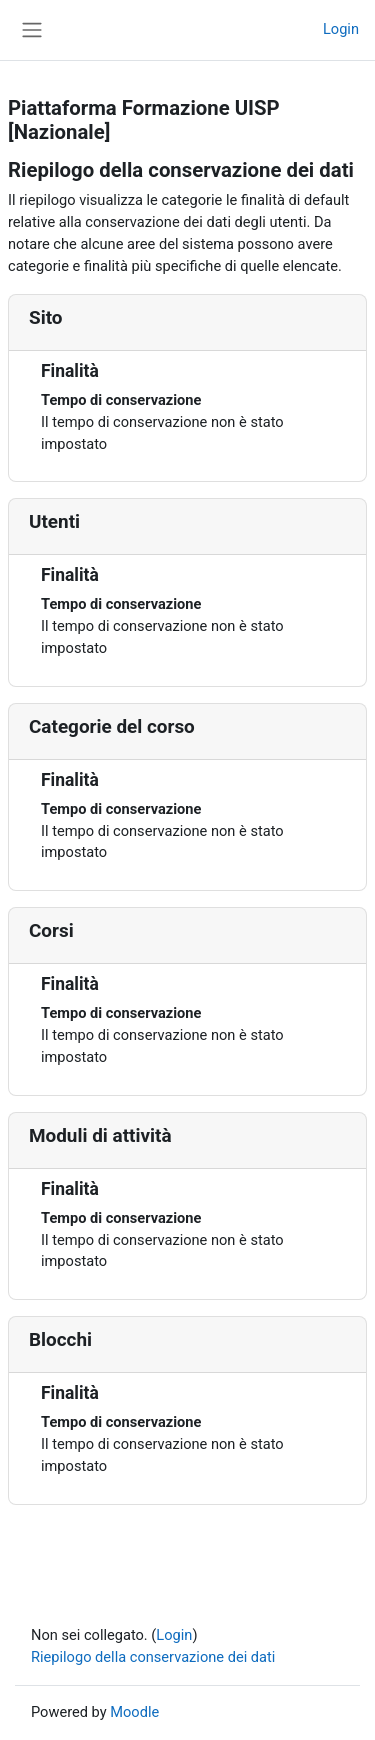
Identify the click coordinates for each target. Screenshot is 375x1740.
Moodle (134, 1712)
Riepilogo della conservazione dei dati (153, 1657)
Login (341, 29)
